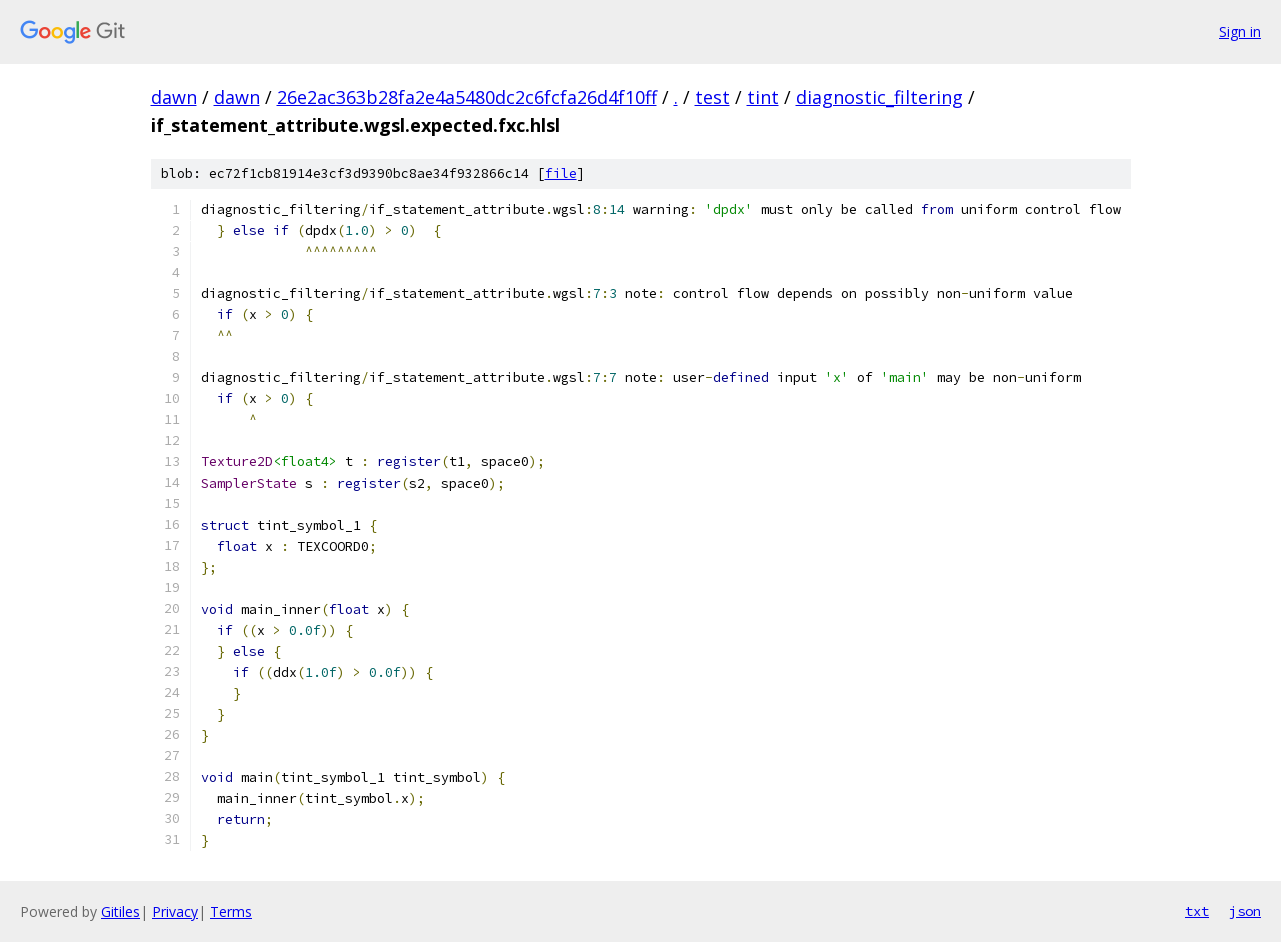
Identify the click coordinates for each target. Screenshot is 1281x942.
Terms (231, 911)
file (561, 173)
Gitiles (120, 911)
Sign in (1240, 31)
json (1245, 911)
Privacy (175, 911)
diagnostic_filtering (879, 97)
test (712, 97)
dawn (174, 97)
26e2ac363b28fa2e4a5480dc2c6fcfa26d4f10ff (467, 97)
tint (763, 97)
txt (1197, 911)
